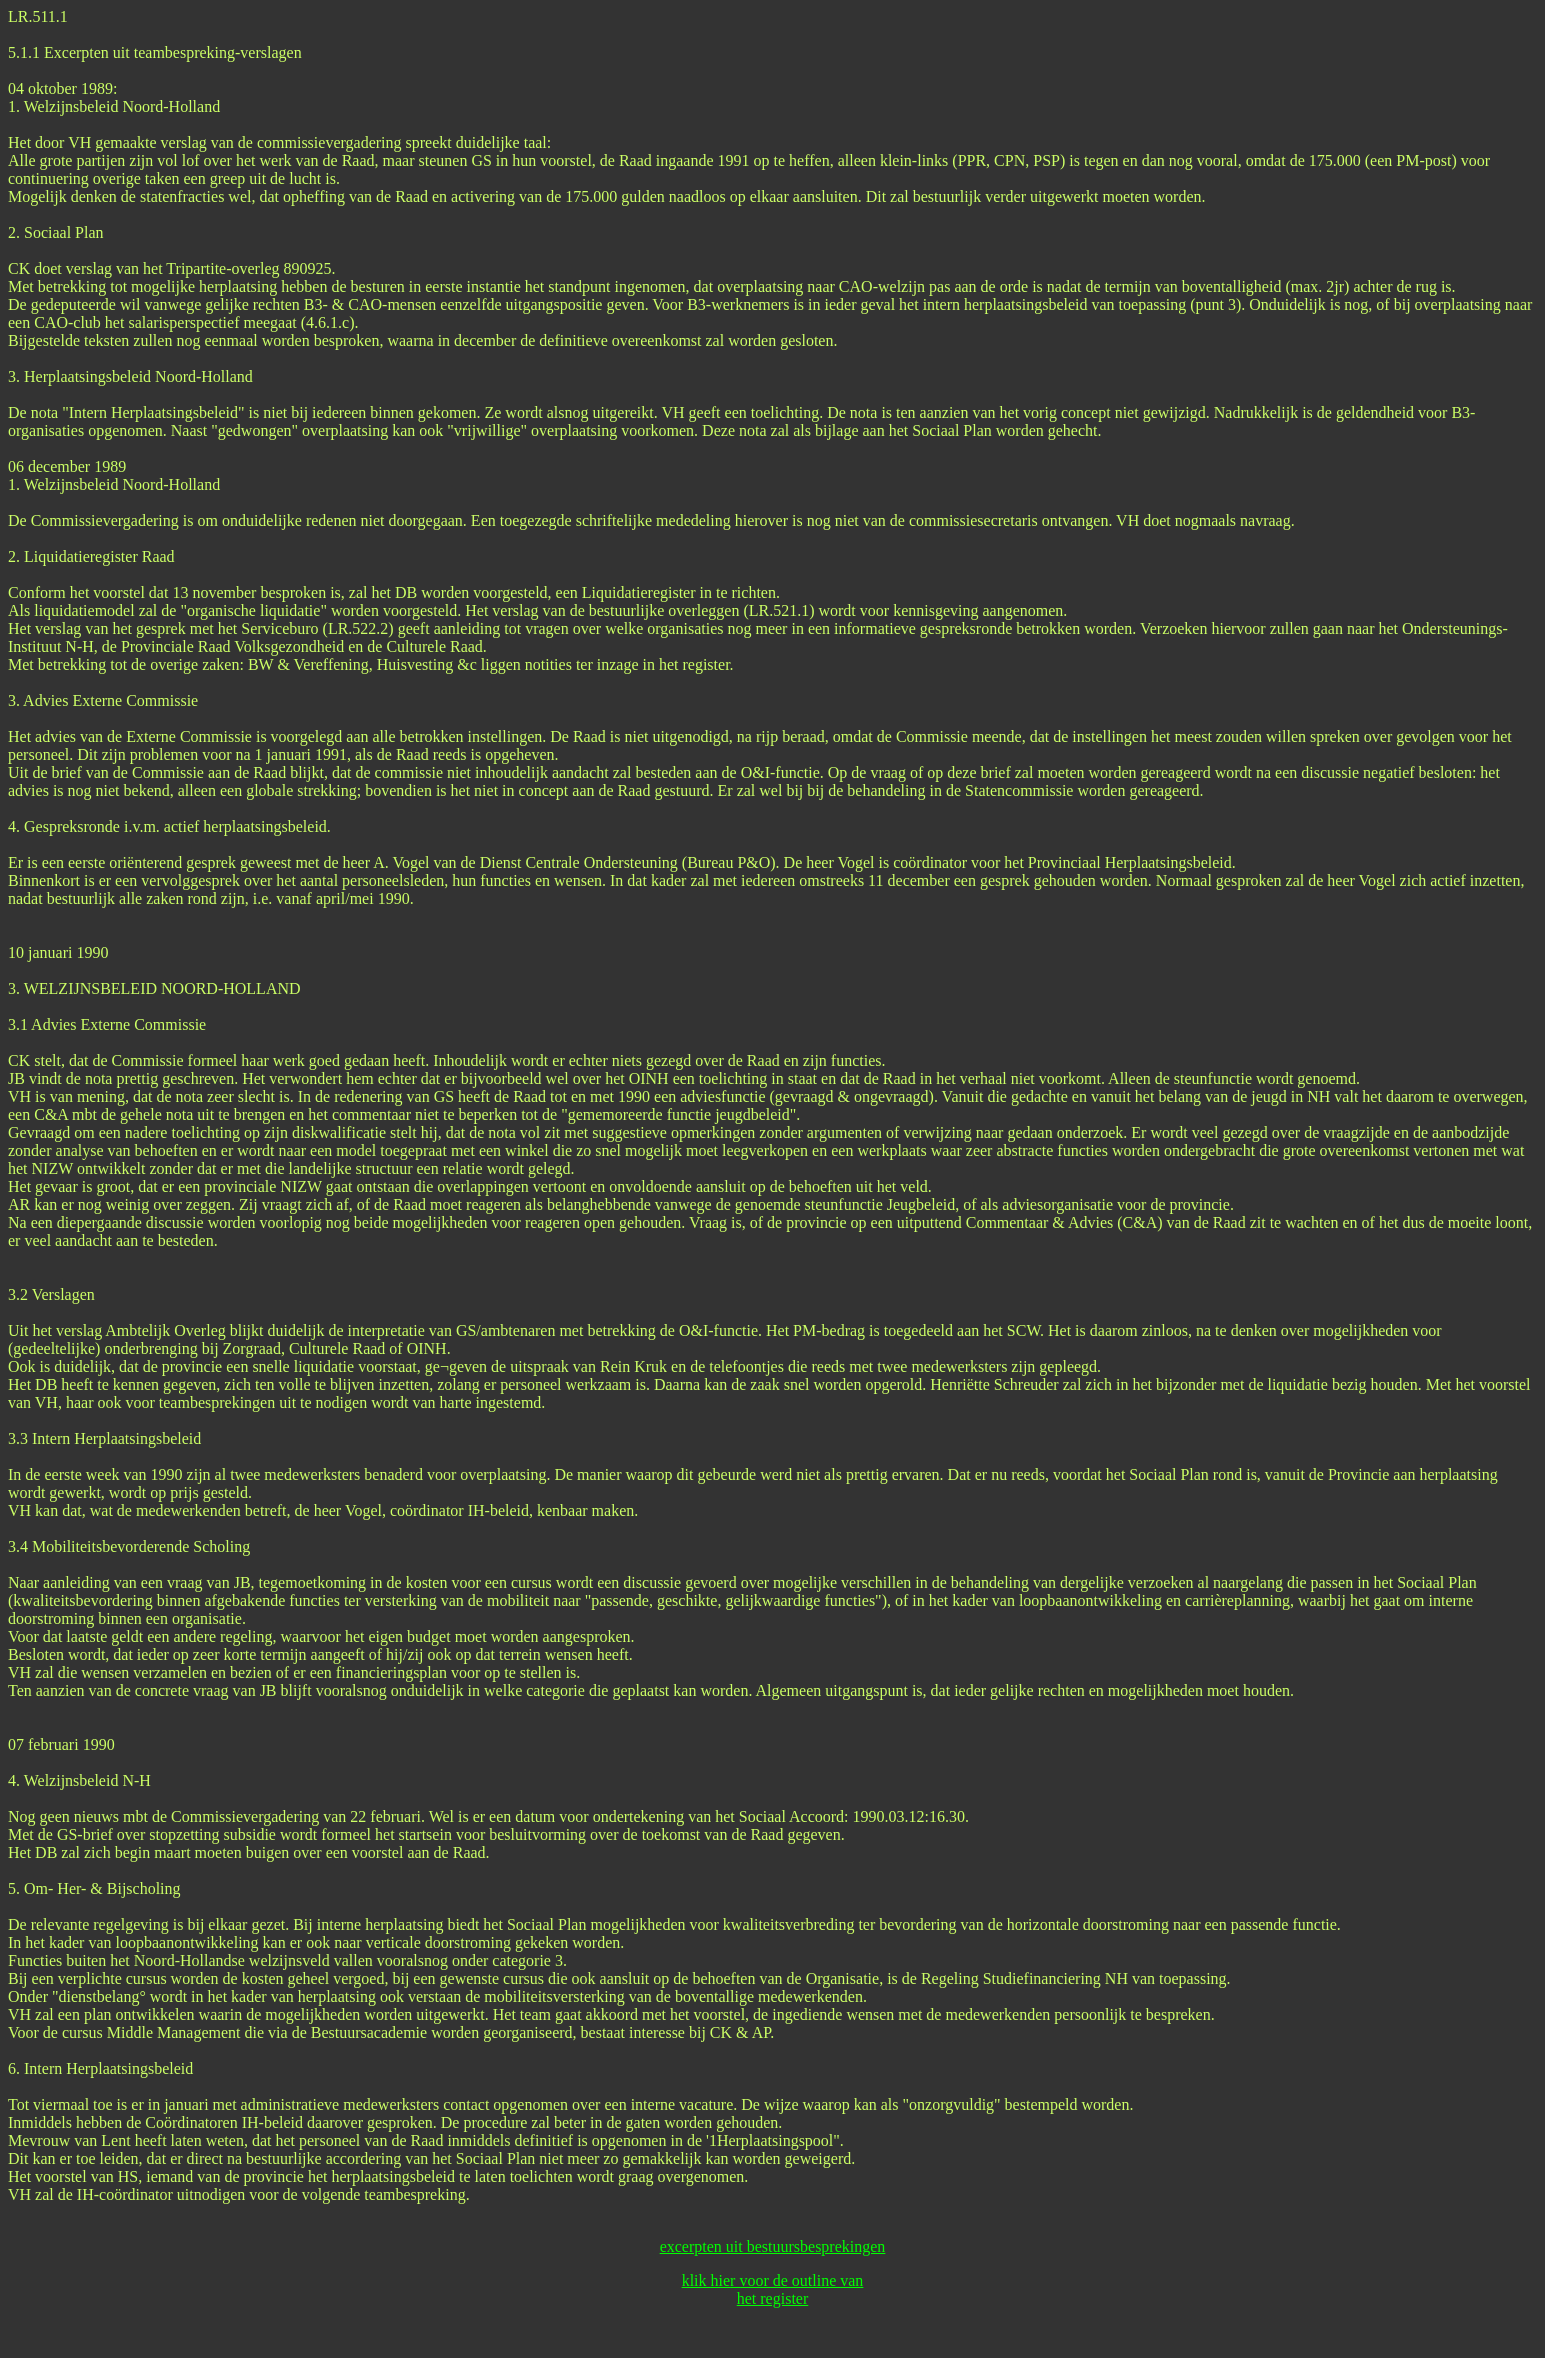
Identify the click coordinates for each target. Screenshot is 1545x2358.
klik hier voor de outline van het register (773, 2289)
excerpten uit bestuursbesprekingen (773, 2246)
